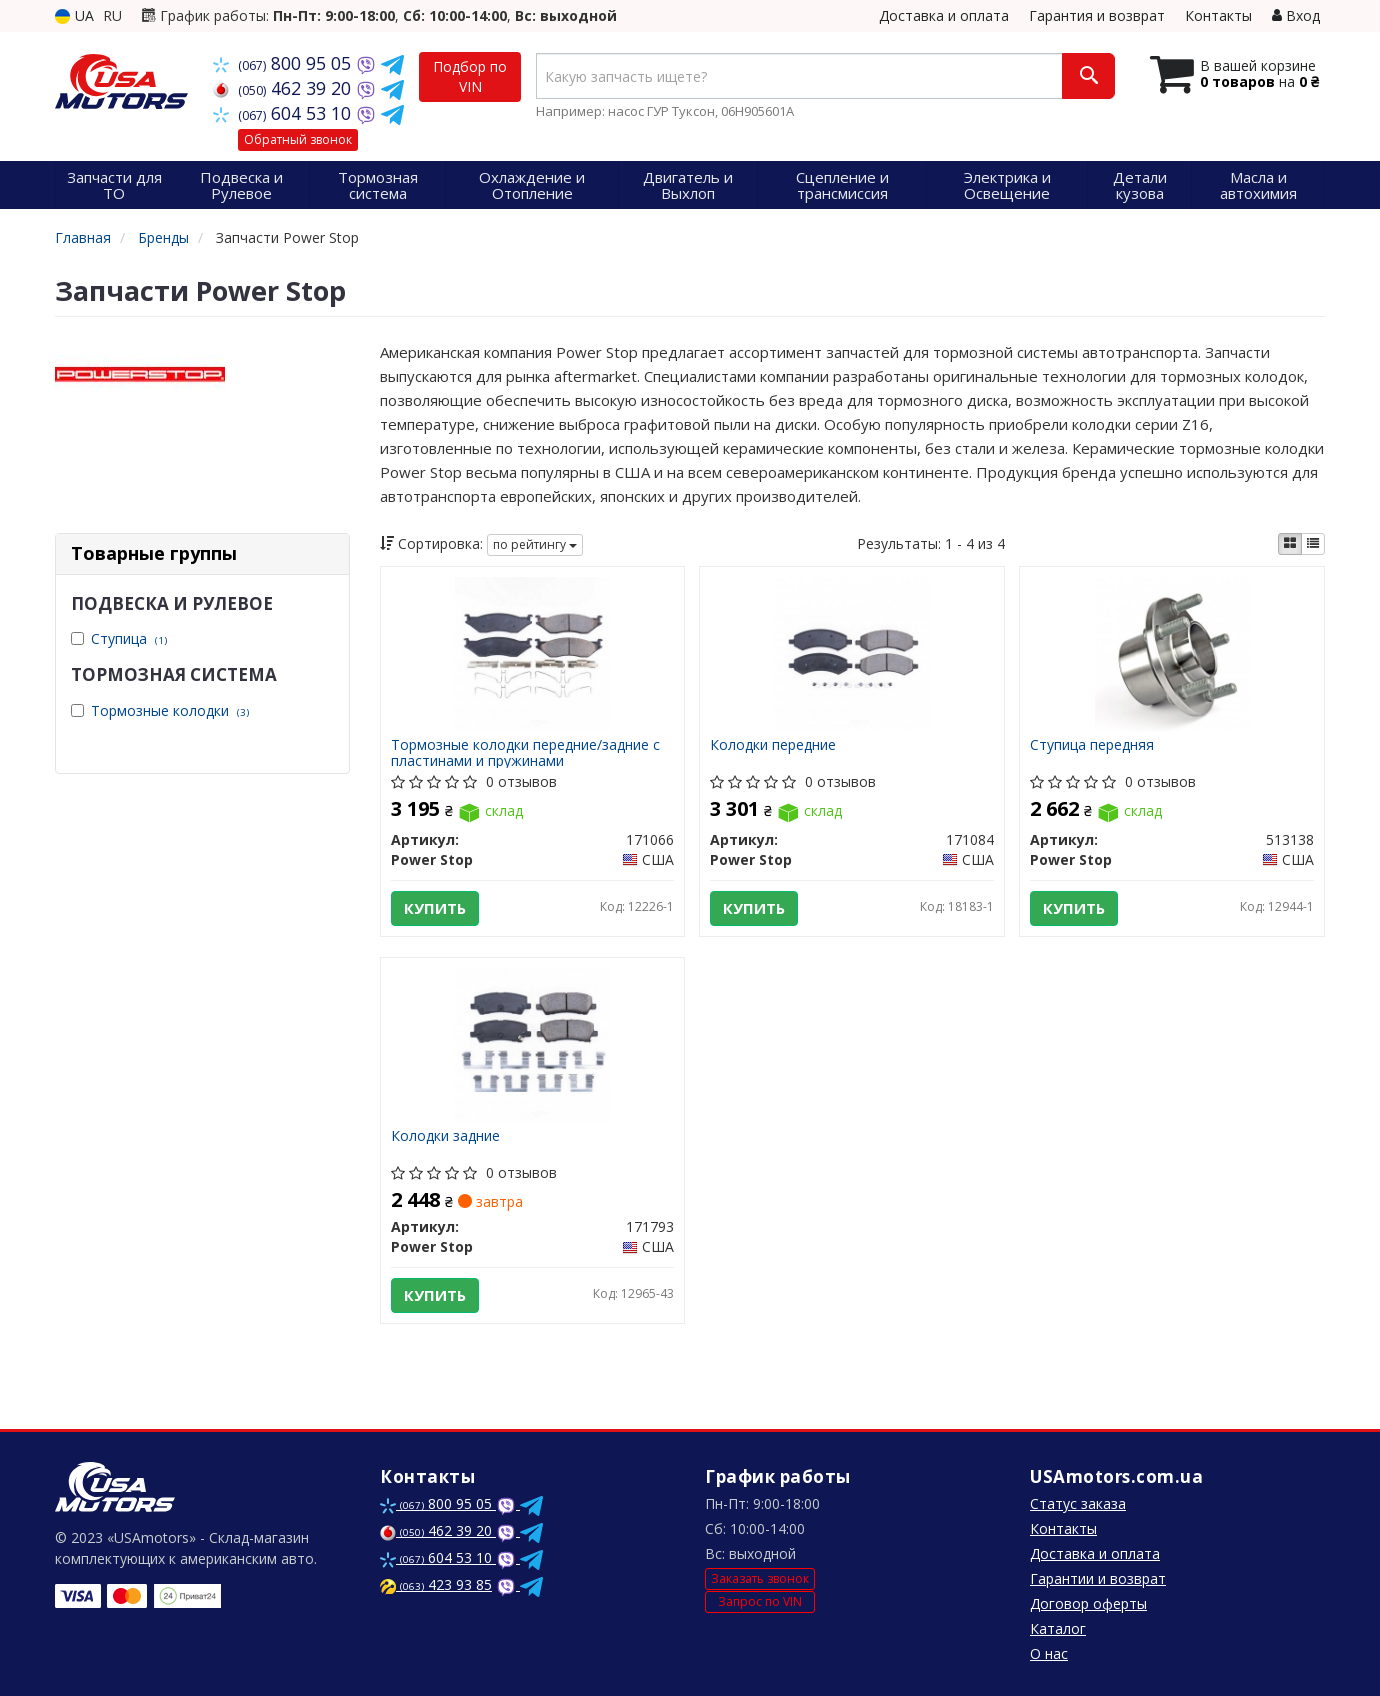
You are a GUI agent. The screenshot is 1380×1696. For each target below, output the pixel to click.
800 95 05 (284, 63)
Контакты (1218, 15)
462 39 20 (284, 88)
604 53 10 (284, 113)
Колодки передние (773, 745)
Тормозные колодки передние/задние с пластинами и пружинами (525, 752)
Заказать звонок (760, 1578)
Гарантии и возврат (1098, 1578)
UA (74, 15)
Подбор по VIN (470, 76)
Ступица (129, 638)
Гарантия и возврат (1097, 15)
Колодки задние (445, 1136)
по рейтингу (535, 544)
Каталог (1058, 1628)
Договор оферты (1088, 1603)
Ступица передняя (1092, 745)
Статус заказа (1078, 1503)
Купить (435, 908)
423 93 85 (436, 1584)
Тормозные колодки (170, 710)
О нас (1049, 1653)
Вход (1296, 15)
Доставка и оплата (944, 15)
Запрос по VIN (760, 1601)
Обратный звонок (298, 139)
